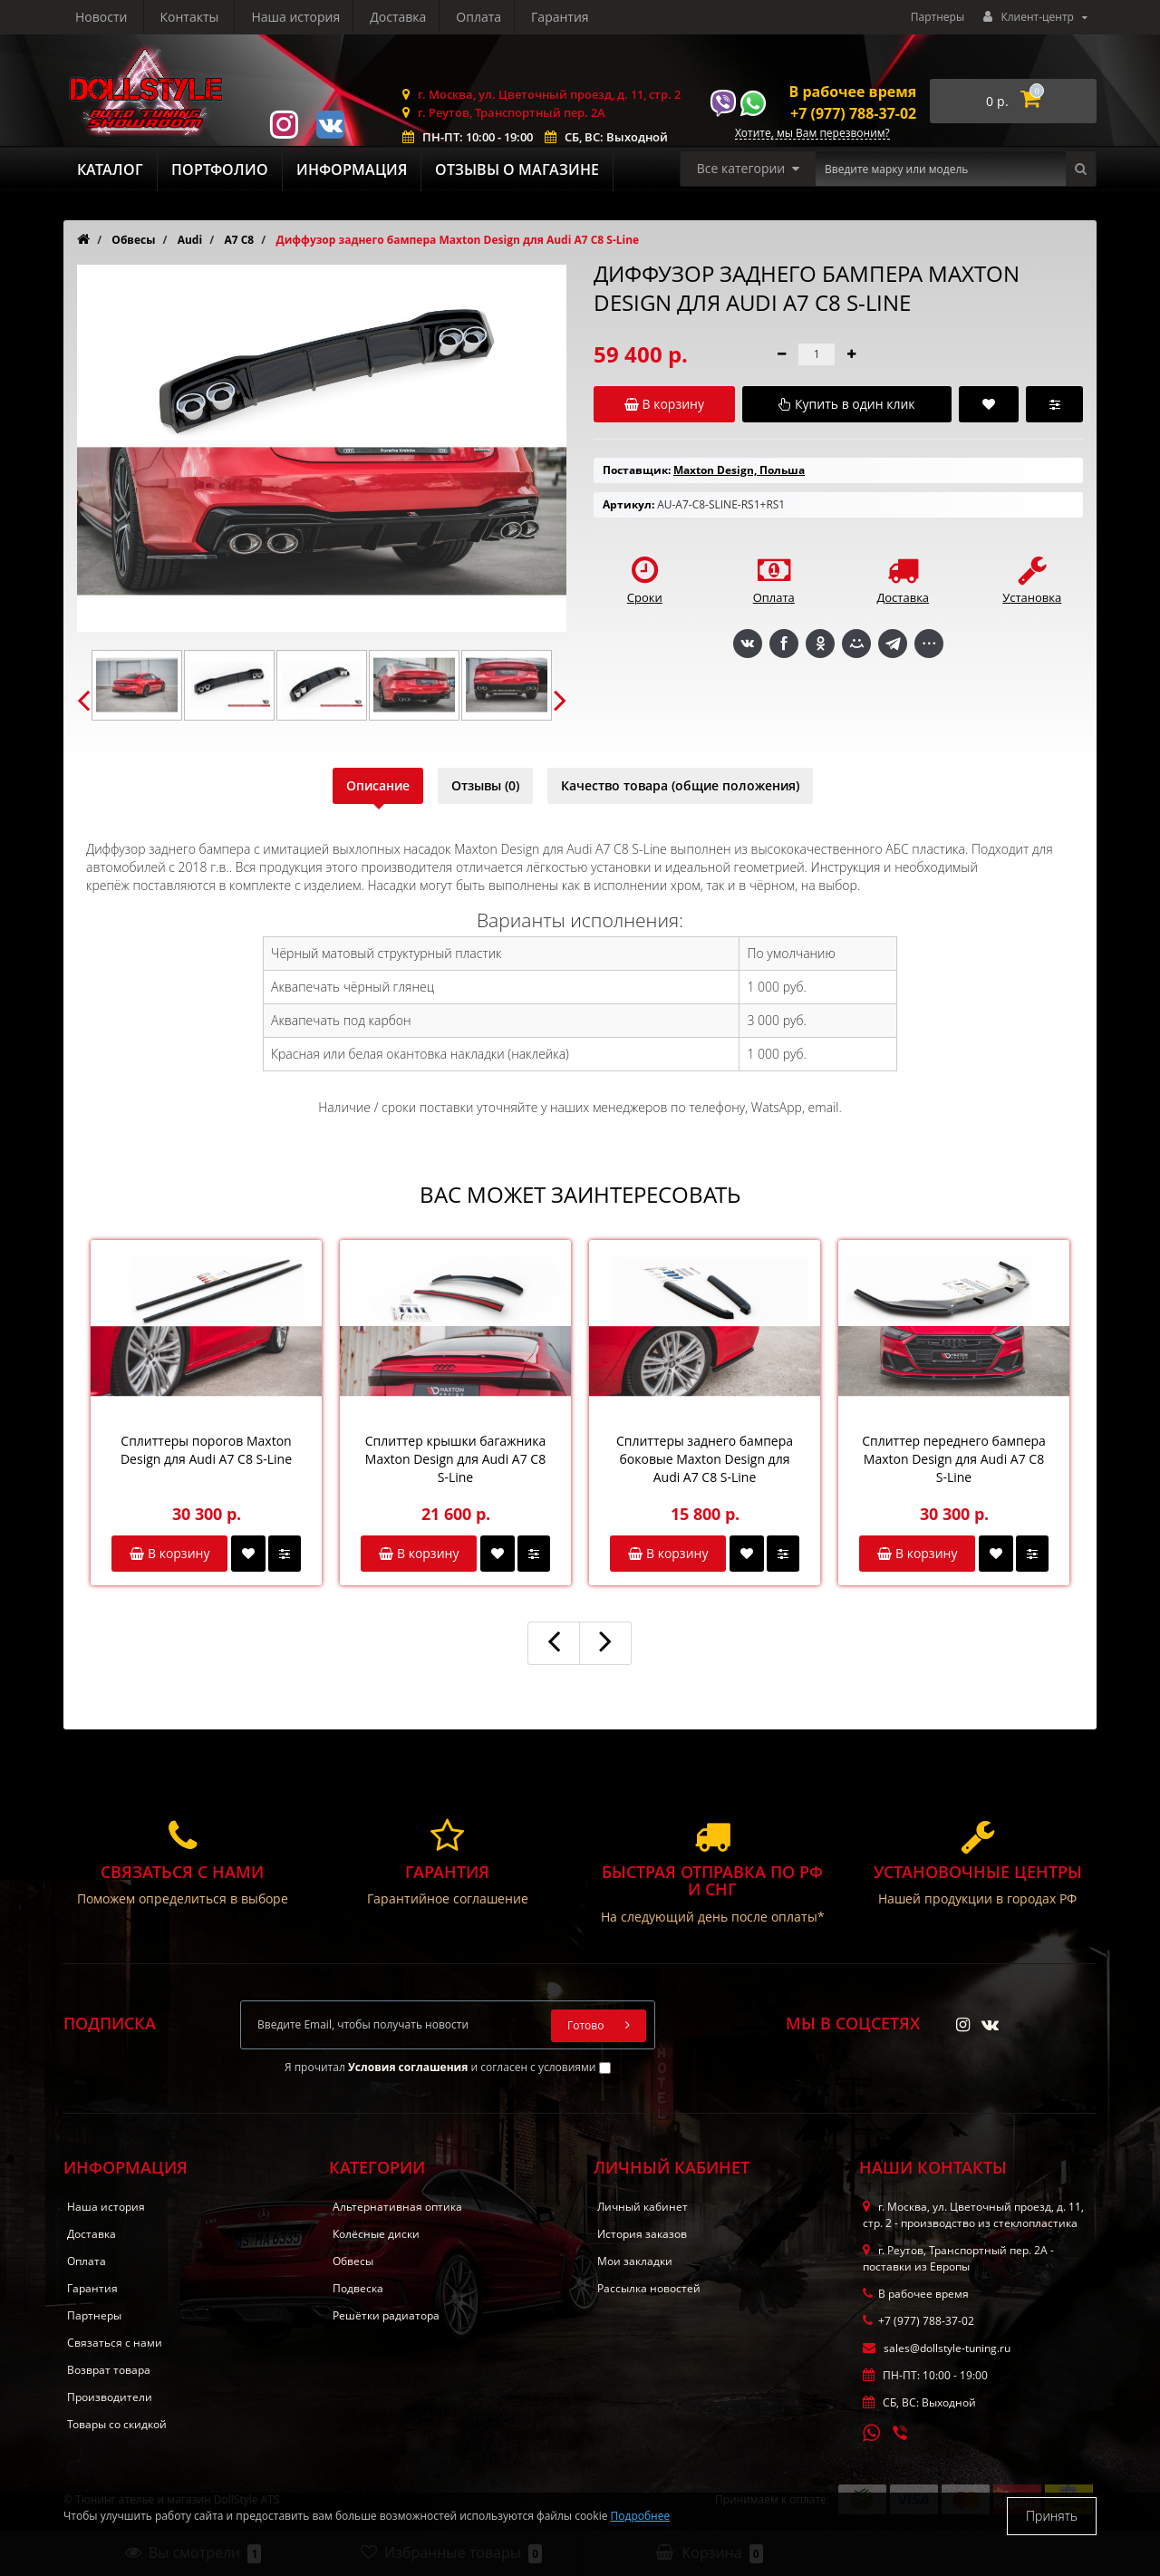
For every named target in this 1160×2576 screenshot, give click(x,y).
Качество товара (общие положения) (680, 785)
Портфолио (219, 169)
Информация (351, 169)
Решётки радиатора (386, 2315)
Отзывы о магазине (517, 169)
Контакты (567, 16)
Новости (480, 16)
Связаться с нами (114, 2342)
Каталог (110, 169)
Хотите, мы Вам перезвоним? (812, 134)
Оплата (308, 16)
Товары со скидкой (117, 2424)
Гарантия (392, 16)
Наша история (119, 16)
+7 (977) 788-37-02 (853, 113)
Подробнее (641, 2515)
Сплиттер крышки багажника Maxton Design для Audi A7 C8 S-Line (455, 1459)
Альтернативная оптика (397, 2206)
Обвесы (353, 2261)
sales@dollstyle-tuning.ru (936, 2348)
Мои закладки (634, 2261)
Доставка (225, 16)
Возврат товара (108, 2369)
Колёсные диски (376, 2234)
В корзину (169, 1553)
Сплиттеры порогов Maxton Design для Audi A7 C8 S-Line (206, 1449)
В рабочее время (853, 92)
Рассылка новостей (649, 2288)
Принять (1052, 2515)
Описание (378, 785)
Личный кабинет (642, 2206)
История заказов (642, 2234)
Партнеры (937, 16)
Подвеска (358, 2288)
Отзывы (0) (485, 785)
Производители (109, 2397)
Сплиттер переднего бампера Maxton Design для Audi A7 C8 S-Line (954, 1459)
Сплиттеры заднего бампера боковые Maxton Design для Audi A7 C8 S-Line (704, 1459)
